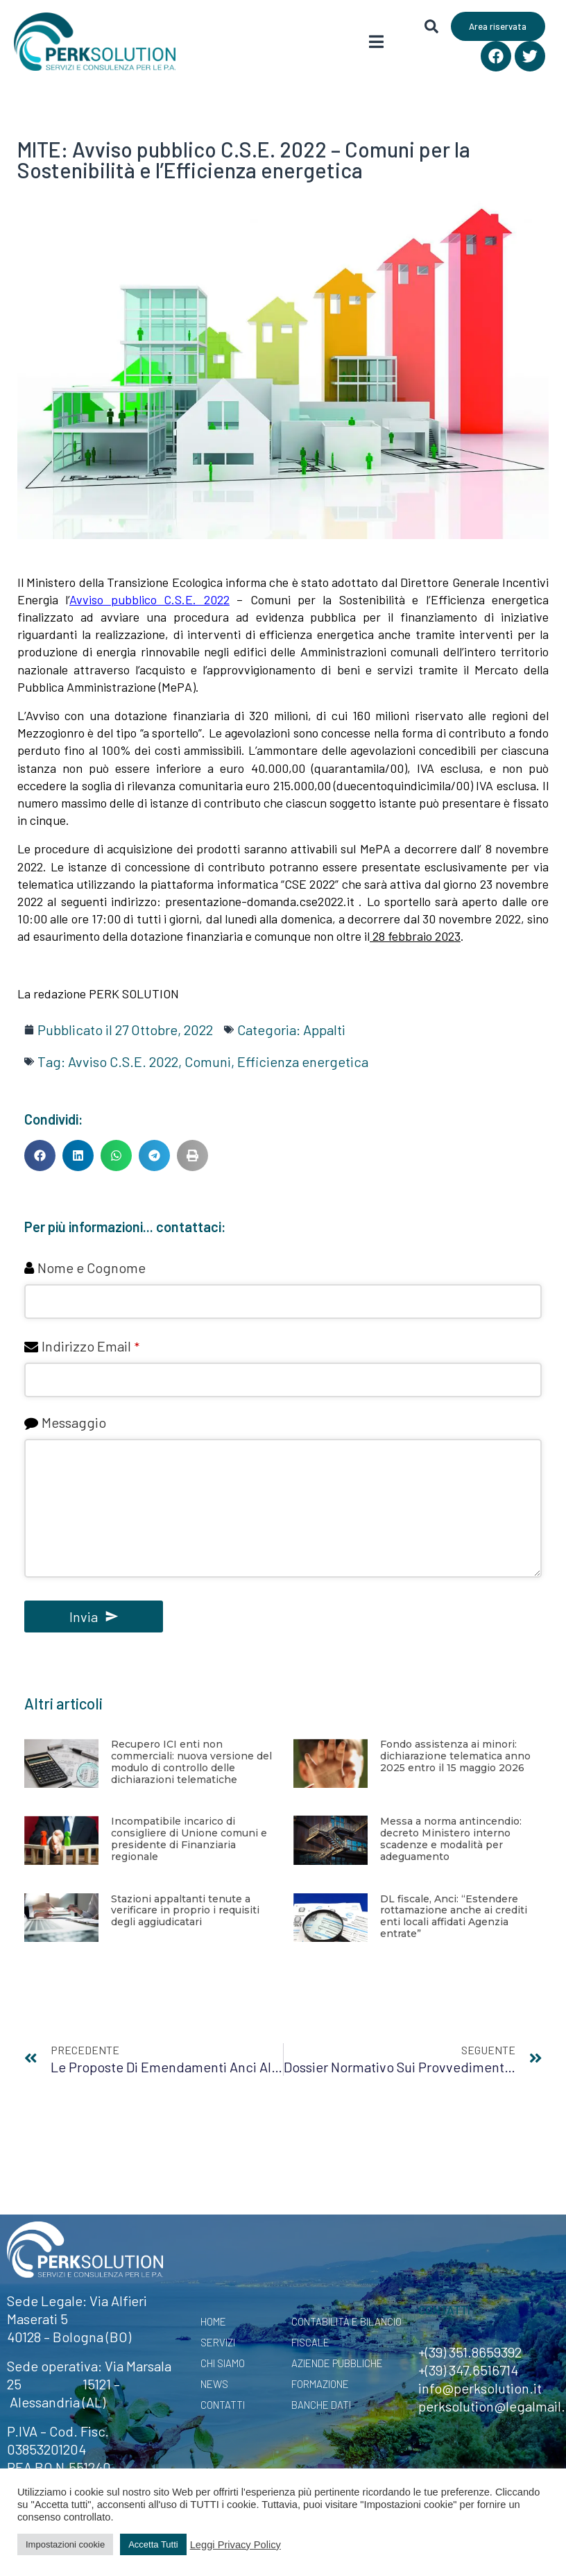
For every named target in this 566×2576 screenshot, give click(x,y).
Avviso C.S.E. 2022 (123, 1061)
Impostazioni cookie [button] (65, 2544)
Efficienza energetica (302, 1061)
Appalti (324, 1029)
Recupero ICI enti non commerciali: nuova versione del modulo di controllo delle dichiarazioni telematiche (191, 1761)
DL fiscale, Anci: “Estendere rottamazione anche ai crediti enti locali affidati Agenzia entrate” (453, 1916)
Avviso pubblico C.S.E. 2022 (149, 599)
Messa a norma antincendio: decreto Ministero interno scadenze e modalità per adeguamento (451, 1838)
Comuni (208, 1061)
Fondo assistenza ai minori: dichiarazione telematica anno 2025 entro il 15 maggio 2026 (455, 1756)
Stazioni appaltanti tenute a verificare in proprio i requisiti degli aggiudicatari (185, 1911)
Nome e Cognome (91, 1267)
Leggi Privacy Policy (235, 2544)
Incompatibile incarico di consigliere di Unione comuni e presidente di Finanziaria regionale (189, 1838)
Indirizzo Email (90, 1346)
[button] (39, 1155)
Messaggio (74, 1422)
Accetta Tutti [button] (153, 2544)
